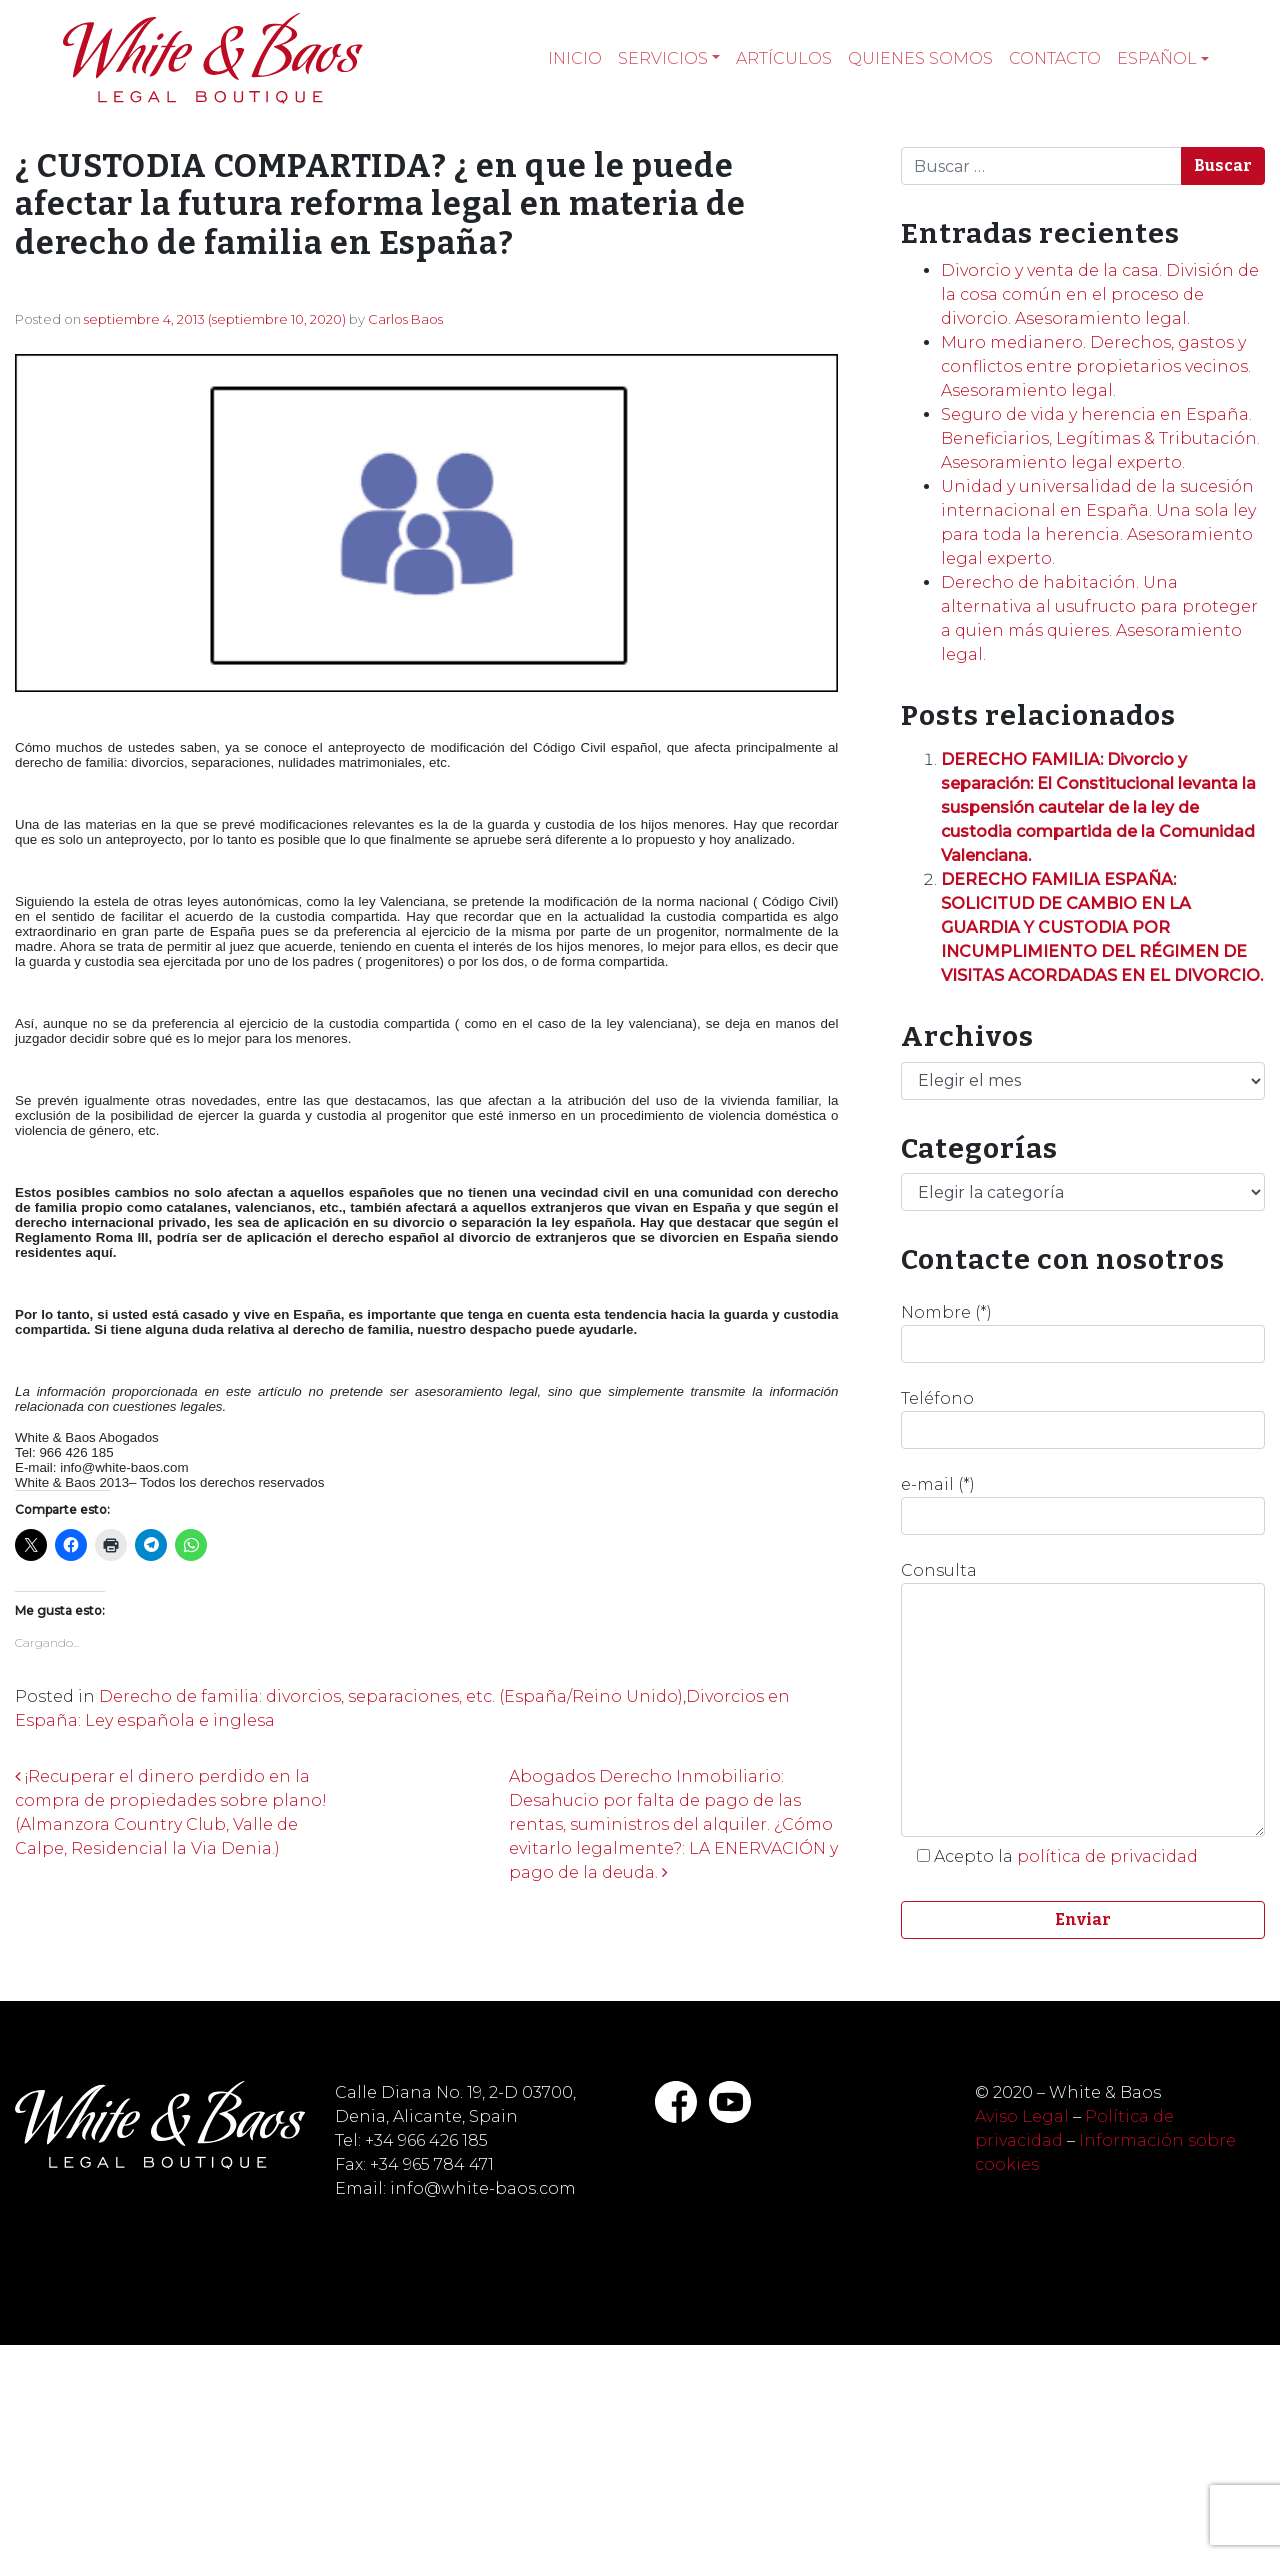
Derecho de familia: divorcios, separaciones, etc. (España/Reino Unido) (391, 1696)
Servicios (663, 58)
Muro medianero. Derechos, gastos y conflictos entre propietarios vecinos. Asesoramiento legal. (1096, 366)
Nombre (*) (1083, 1333)
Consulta (1083, 1699)
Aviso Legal (1022, 2116)
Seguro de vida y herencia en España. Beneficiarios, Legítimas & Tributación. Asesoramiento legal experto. (1100, 438)
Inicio (575, 58)
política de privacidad (1107, 1856)
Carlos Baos (405, 319)
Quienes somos (920, 58)
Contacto (1055, 58)
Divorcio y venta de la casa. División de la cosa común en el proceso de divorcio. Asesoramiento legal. (1100, 294)
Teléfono (1083, 1419)
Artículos (784, 58)
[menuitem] (1163, 59)
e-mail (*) (1083, 1505)
